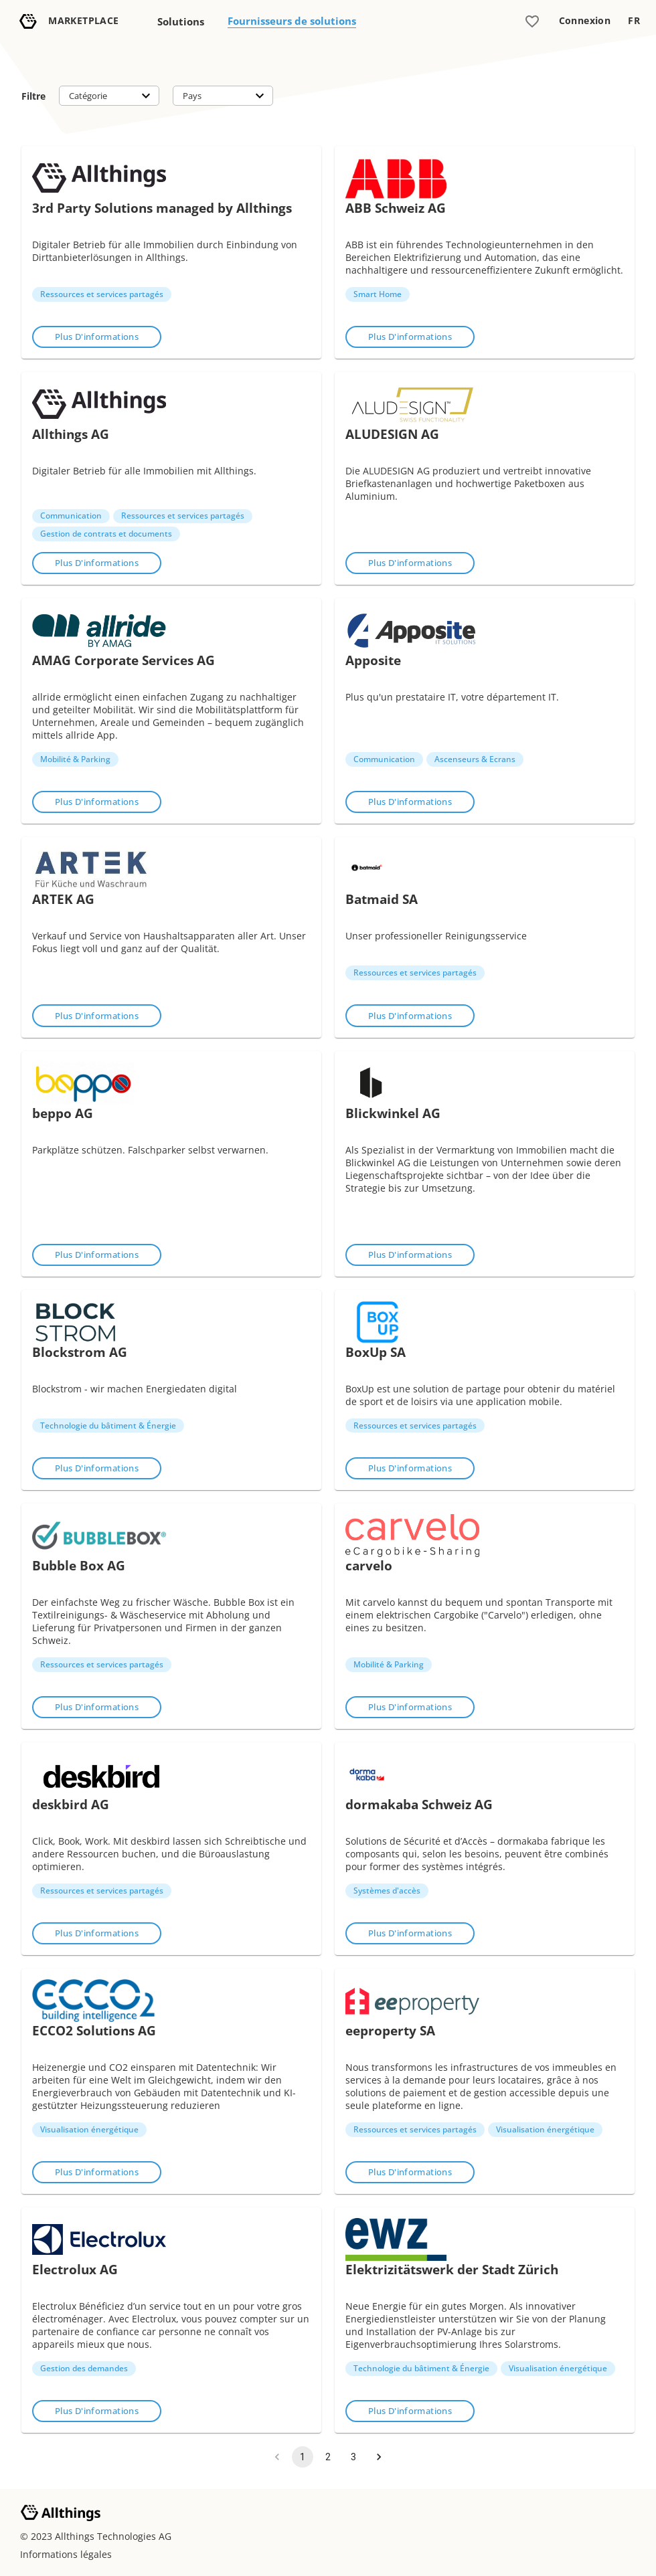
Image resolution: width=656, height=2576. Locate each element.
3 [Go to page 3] (353, 2457)
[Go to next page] (379, 2457)
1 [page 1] (302, 2457)
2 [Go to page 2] (328, 2457)
